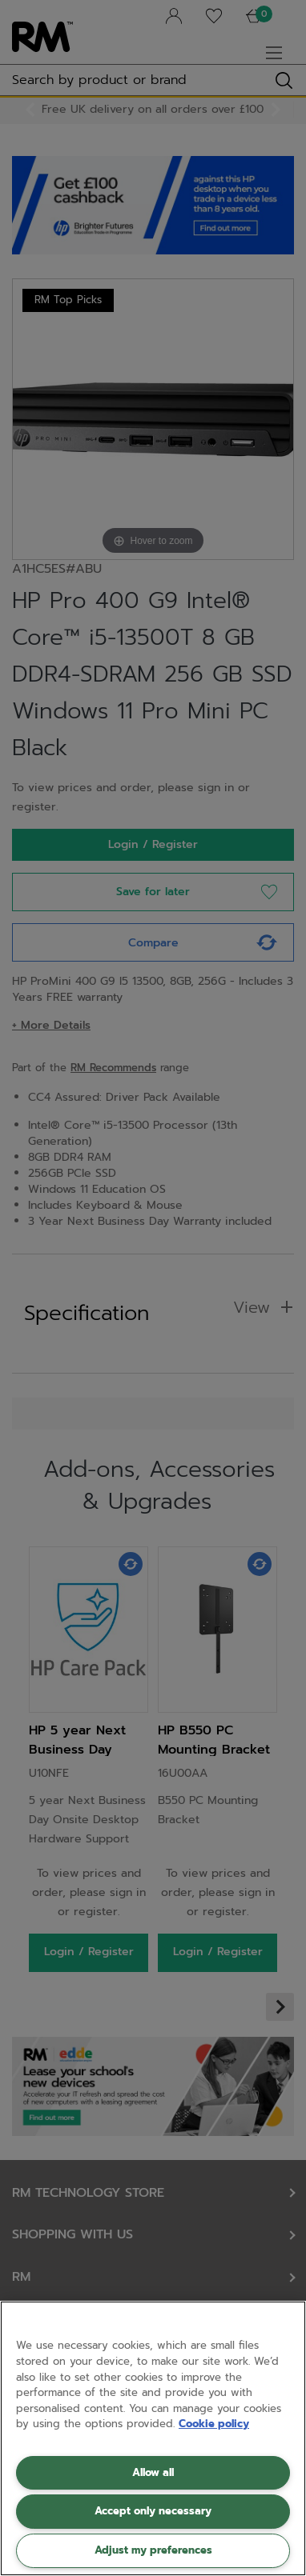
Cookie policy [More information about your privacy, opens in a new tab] (214, 2423)
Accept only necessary (153, 2510)
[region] (153, 2438)
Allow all (153, 2472)
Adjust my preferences (153, 2550)
